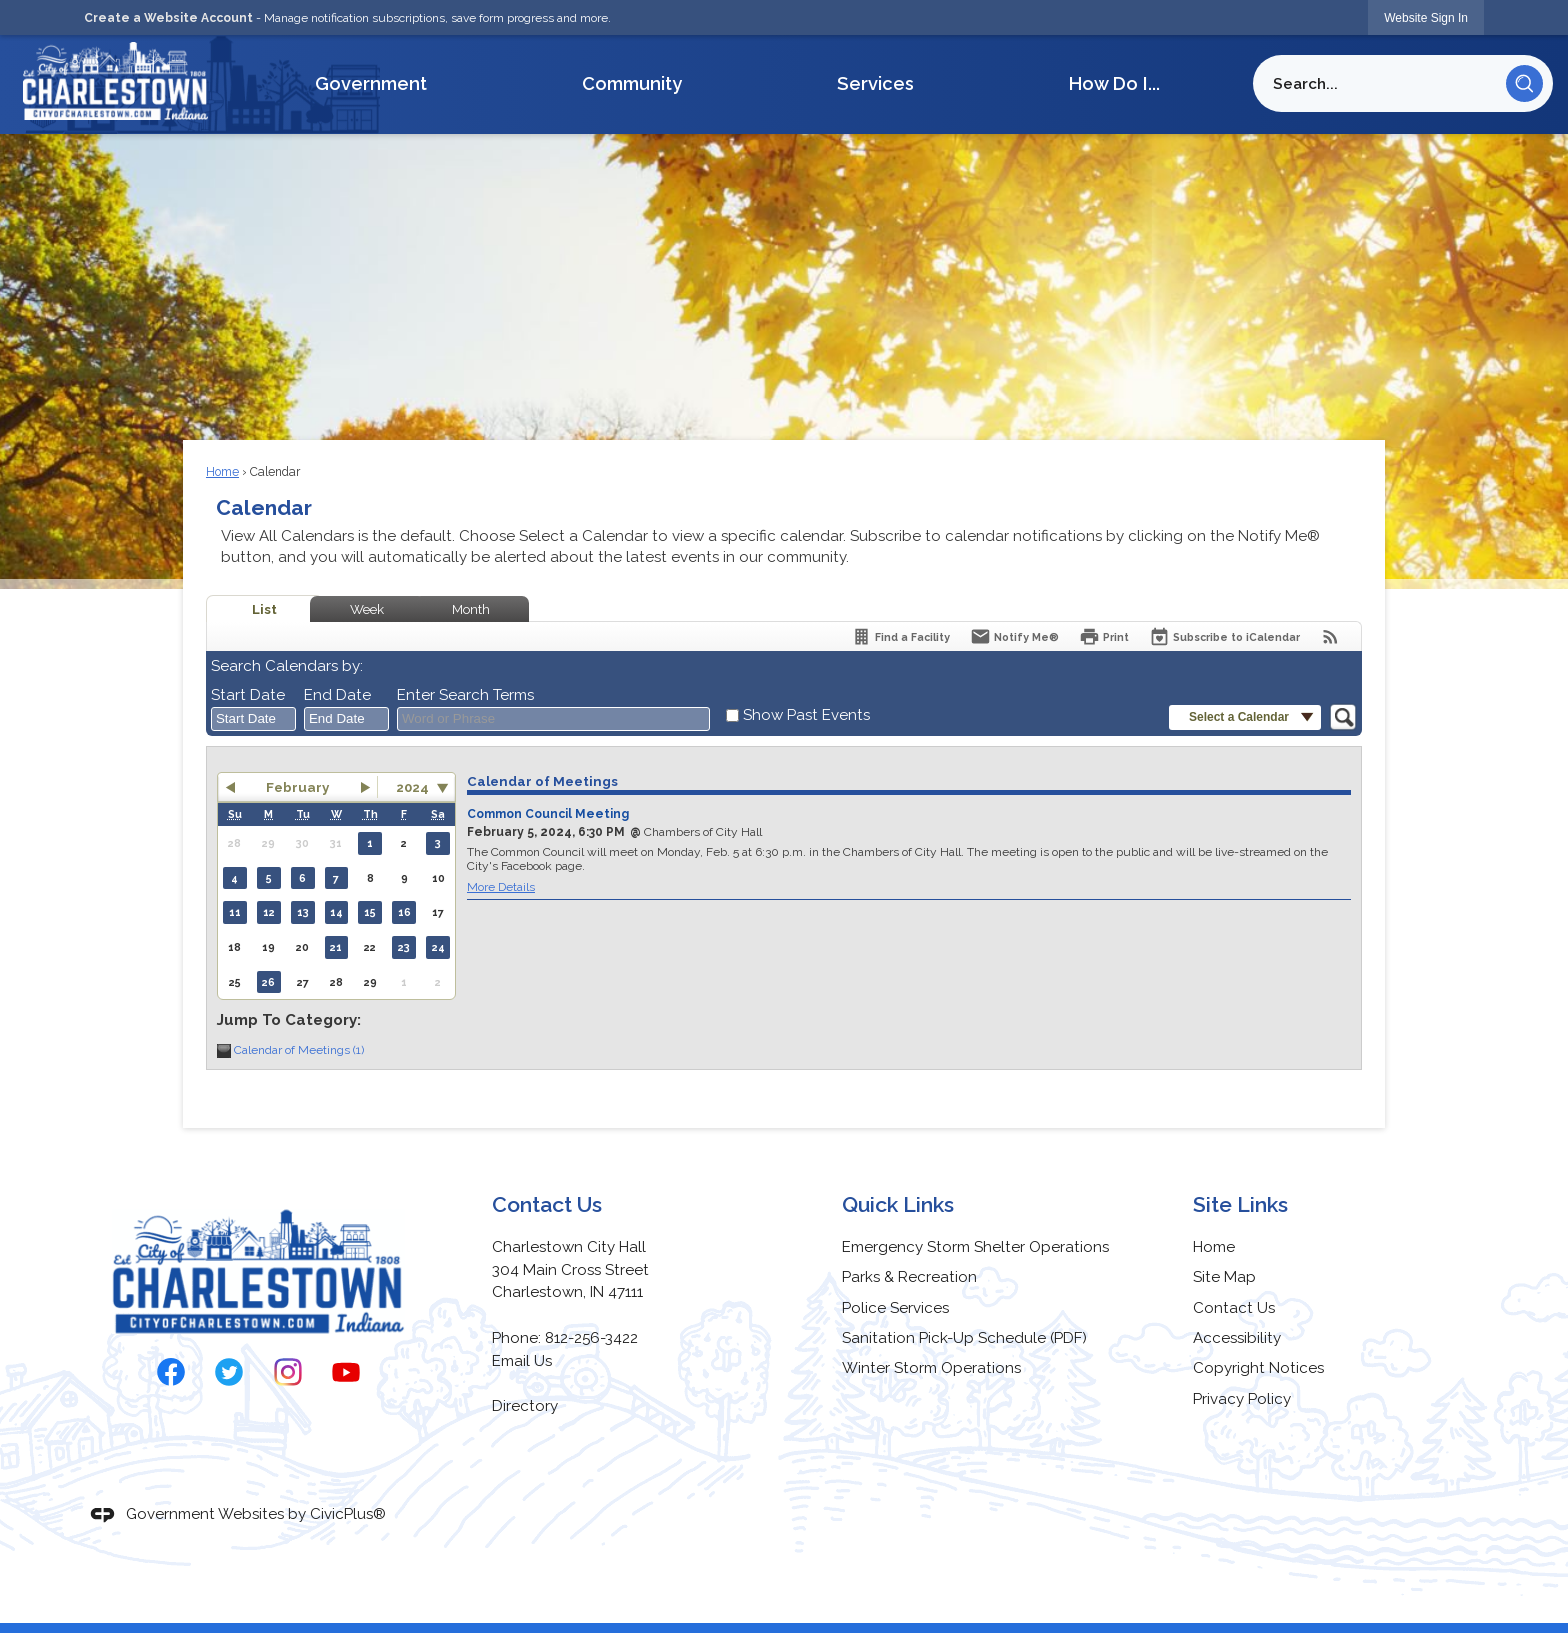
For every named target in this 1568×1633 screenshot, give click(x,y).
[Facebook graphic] (171, 1372)
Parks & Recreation (909, 1277)
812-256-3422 (591, 1338)
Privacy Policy (1242, 1399)
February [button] (297, 787)
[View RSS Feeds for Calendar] (1330, 636)
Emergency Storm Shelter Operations (975, 1247)
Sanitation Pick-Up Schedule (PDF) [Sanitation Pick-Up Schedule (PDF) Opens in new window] (964, 1338)
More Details (501, 887)
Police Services (895, 1308)
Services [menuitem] (875, 83)
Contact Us (1234, 1308)
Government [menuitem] (371, 83)
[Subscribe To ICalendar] (1224, 636)
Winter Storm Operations (931, 1368)
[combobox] (253, 719)
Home (222, 472)
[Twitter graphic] (229, 1372)
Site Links (1240, 1204)
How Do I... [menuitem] (1114, 83)
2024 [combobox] (412, 787)
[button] (1524, 83)
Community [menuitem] (632, 83)
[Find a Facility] (900, 636)
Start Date (248, 695)
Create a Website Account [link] (168, 18)
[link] (1426, 17)
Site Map (1224, 1277)
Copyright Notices (1258, 1368)
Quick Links (898, 1204)
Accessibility (1237, 1338)
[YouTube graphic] (346, 1372)
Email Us (522, 1361)
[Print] (1104, 636)
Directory (525, 1406)
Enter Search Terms (465, 695)
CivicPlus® (348, 1514)
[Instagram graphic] (288, 1372)
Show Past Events (806, 715)
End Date (337, 695)
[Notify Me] (1014, 636)
